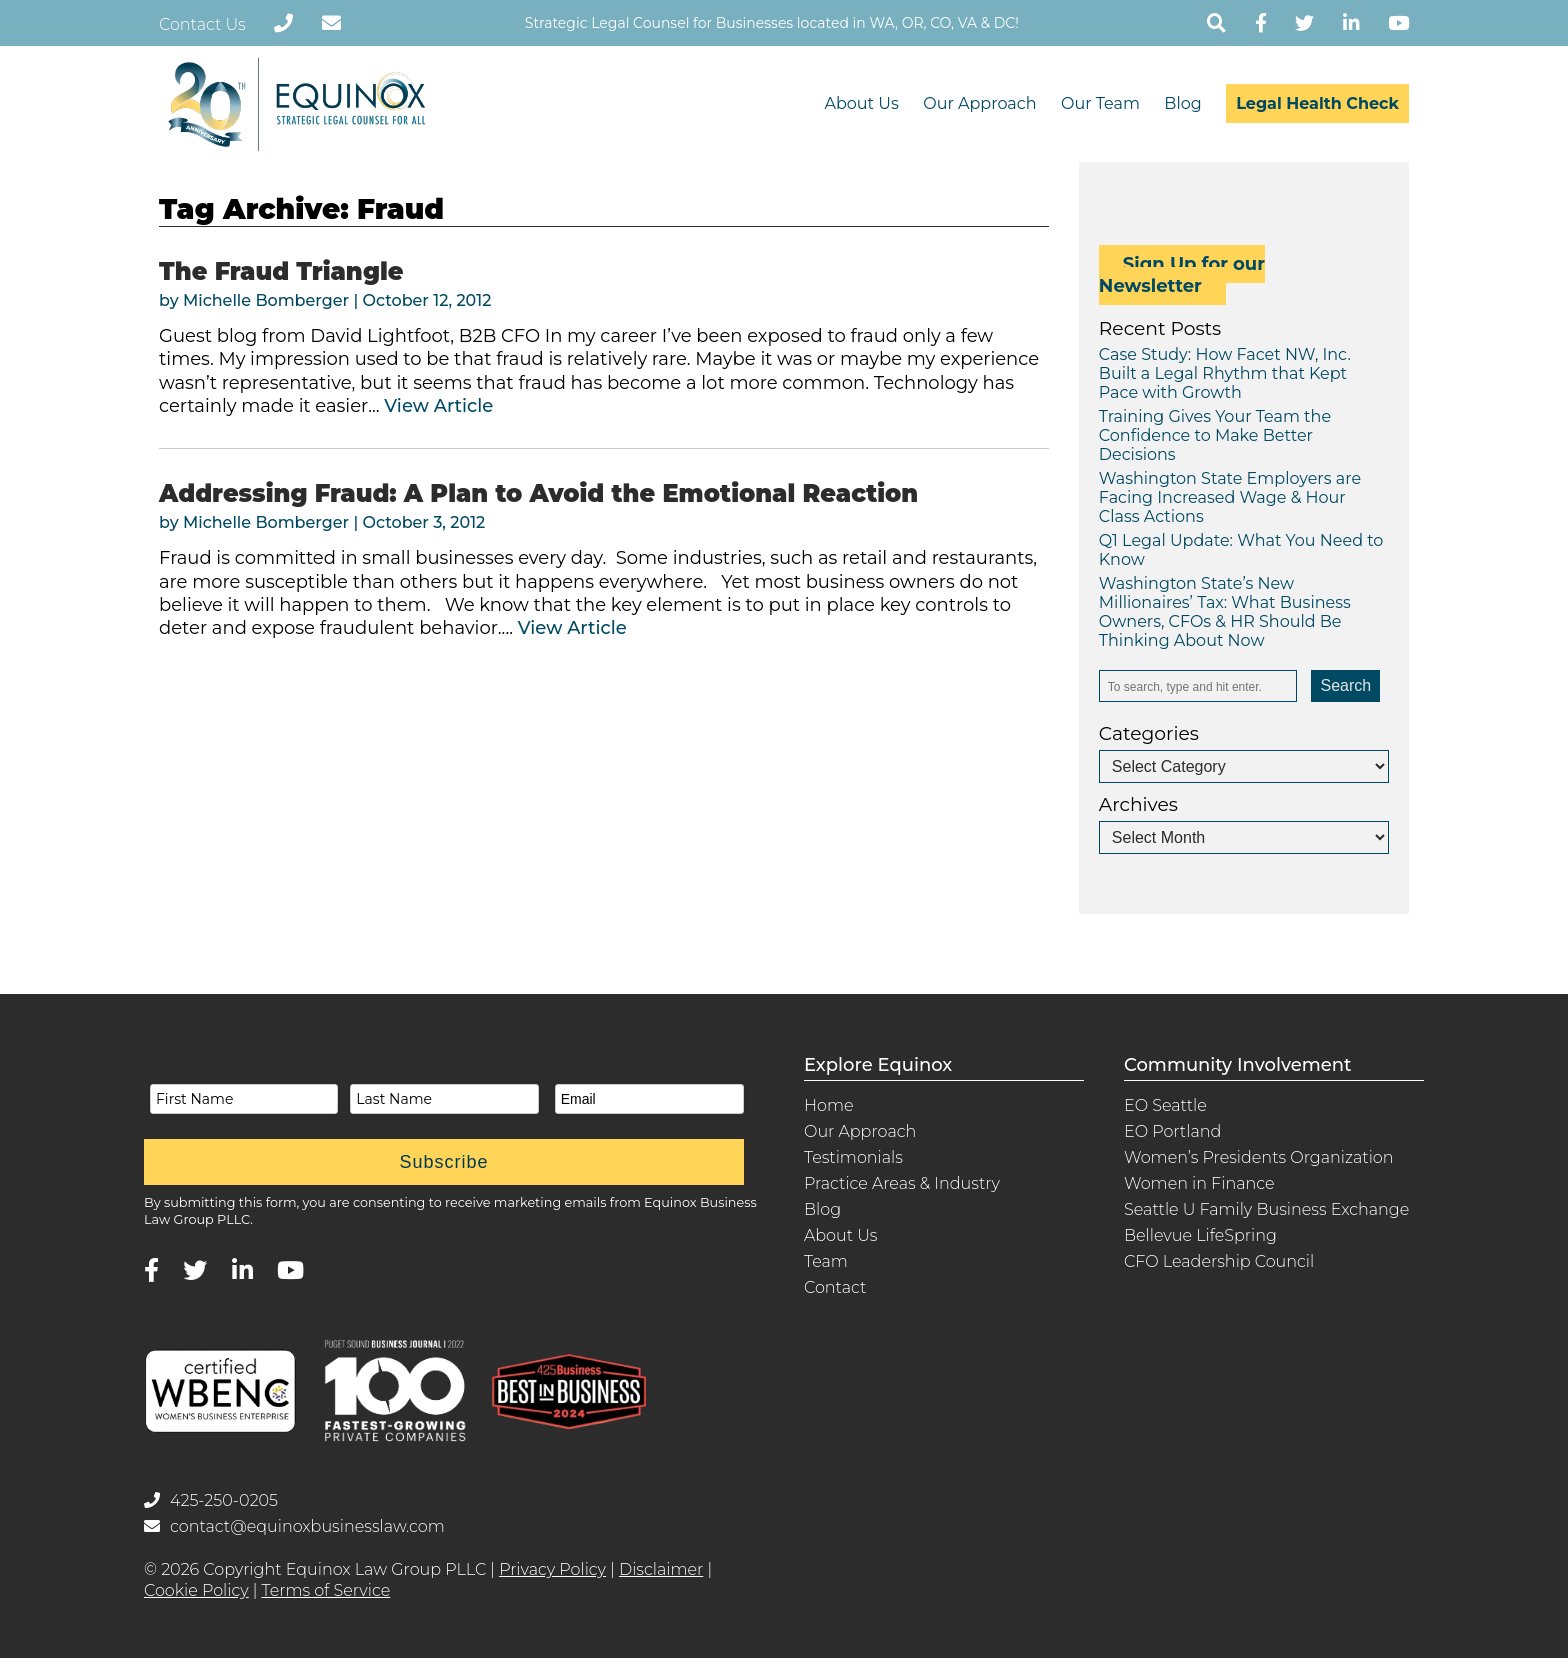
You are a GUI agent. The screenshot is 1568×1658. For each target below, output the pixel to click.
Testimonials (853, 1157)
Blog (1182, 103)
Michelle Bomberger (266, 300)
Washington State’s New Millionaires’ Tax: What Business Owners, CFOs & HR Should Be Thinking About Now (1225, 612)
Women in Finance (1199, 1183)
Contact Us (202, 24)
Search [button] (1345, 685)
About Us (861, 103)
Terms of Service (326, 1590)
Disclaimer (661, 1569)
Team (826, 1261)
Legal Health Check (1317, 103)
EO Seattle (1165, 1105)
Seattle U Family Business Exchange (1266, 1209)
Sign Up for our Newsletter (1182, 275)
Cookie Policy (196, 1590)
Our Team (1100, 103)
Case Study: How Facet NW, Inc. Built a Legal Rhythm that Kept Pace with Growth (1225, 373)
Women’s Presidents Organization (1259, 1157)
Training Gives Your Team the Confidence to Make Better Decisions (1215, 435)
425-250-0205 (211, 1500)
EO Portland (1172, 1131)
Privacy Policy (552, 1569)
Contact (835, 1287)
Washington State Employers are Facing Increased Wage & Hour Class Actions (1230, 497)
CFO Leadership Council (1219, 1261)
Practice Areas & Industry (902, 1183)
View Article (438, 406)
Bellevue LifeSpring (1200, 1235)
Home (829, 1105)
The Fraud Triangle (281, 271)
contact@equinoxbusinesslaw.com (294, 1526)
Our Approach (979, 103)
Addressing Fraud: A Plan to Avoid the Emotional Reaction (538, 493)
